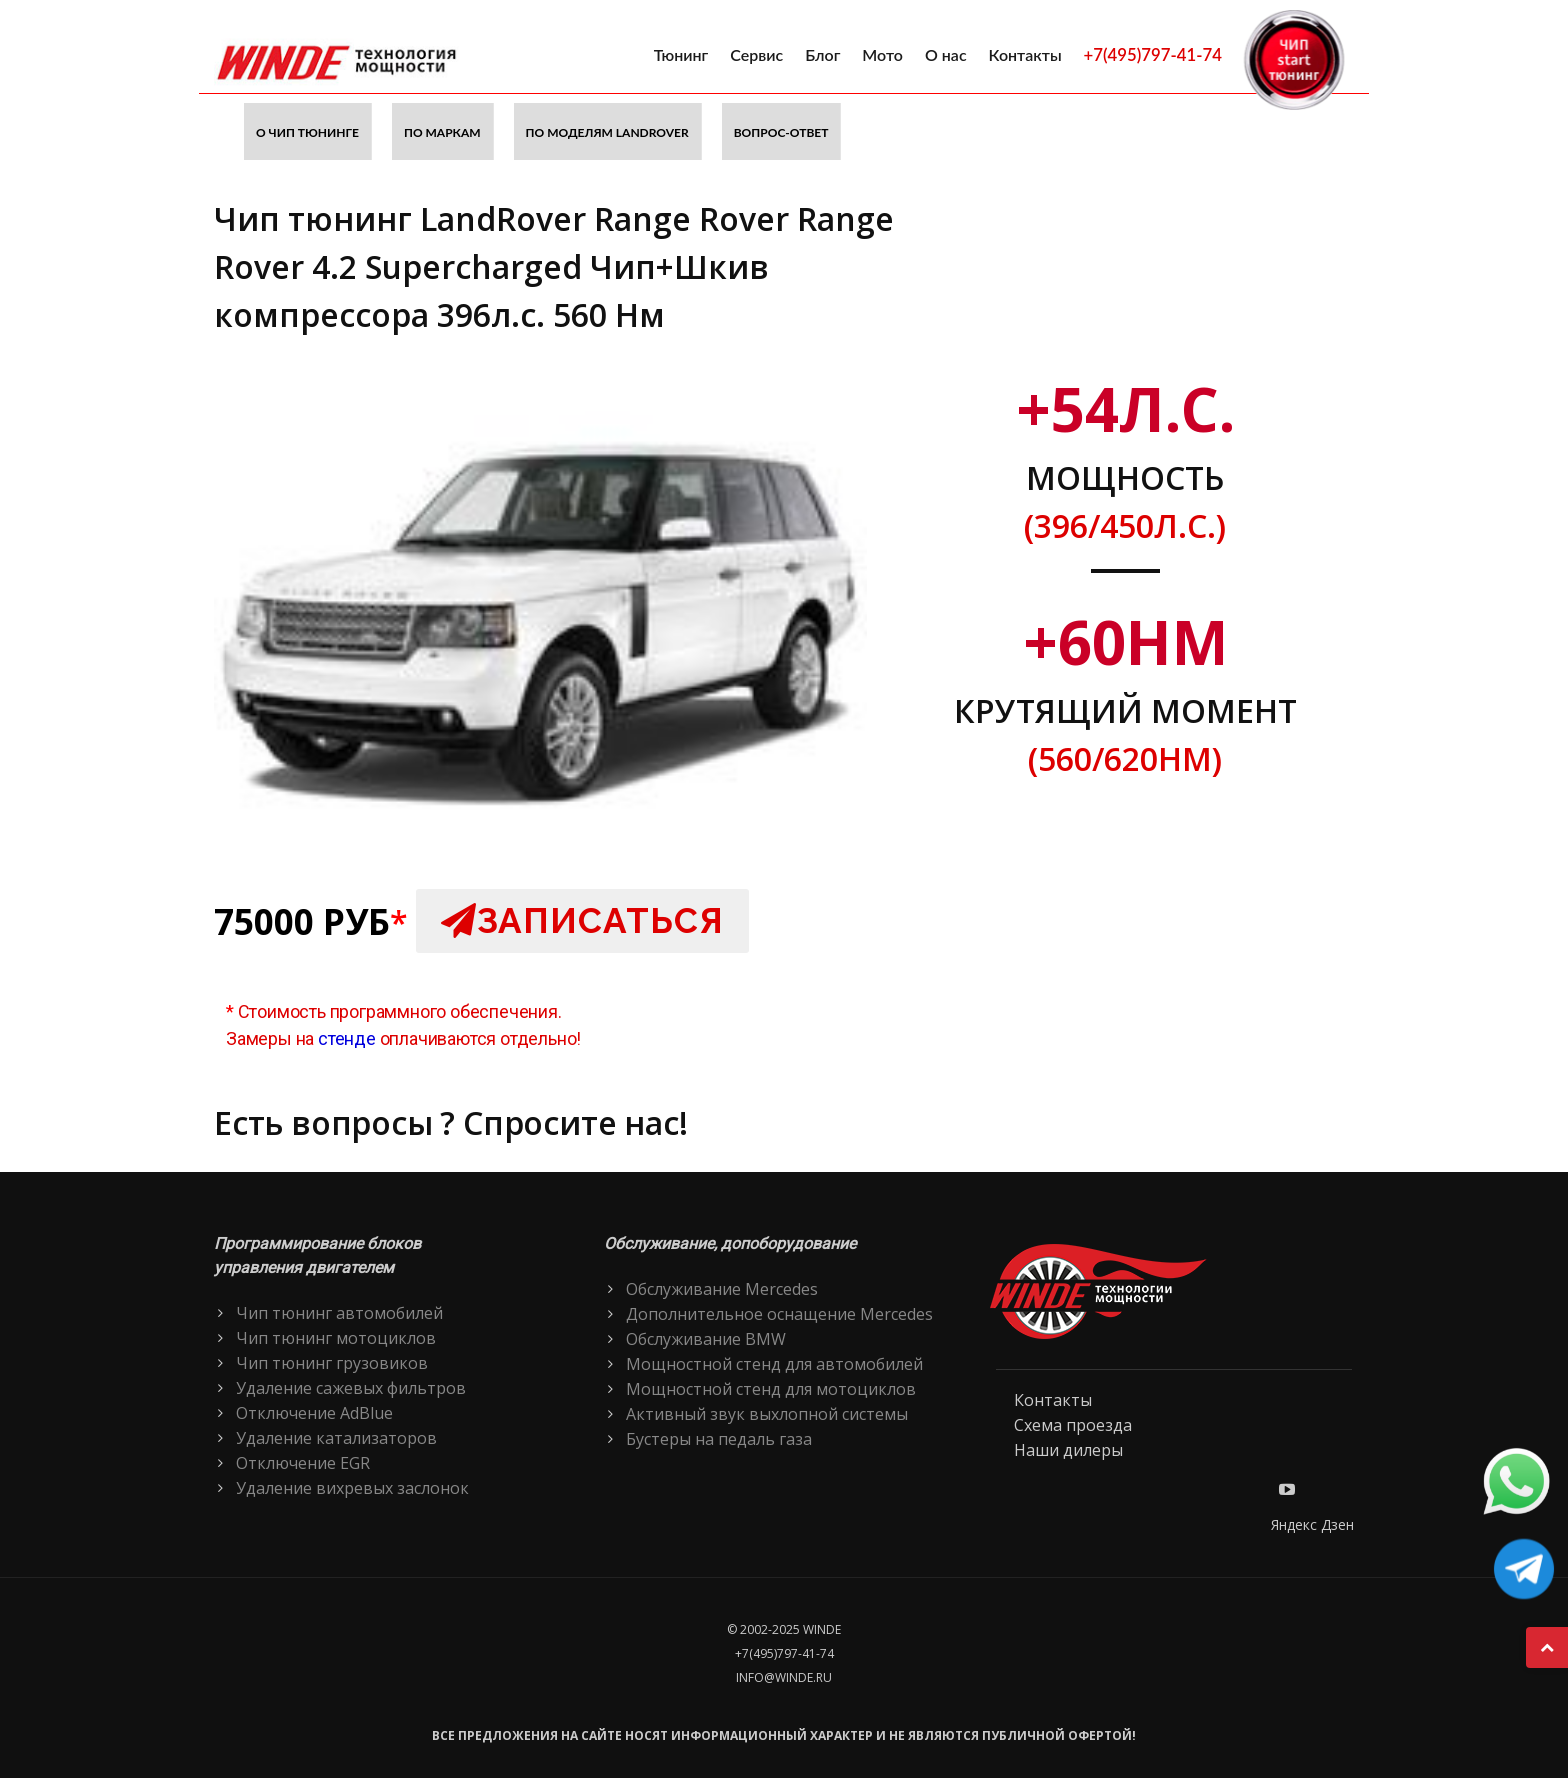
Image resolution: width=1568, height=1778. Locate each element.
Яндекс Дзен (1312, 1524)
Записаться (582, 920)
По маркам (442, 132)
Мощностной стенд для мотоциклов (771, 1389)
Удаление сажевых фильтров (351, 1388)
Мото (882, 54)
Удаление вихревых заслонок (352, 1488)
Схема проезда (1073, 1425)
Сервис (756, 54)
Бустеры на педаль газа (719, 1439)
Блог (822, 54)
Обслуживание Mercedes (722, 1289)
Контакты (1025, 54)
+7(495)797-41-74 (1153, 54)
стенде (347, 1038)
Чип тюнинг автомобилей (339, 1313)
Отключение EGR (303, 1463)
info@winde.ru (784, 1677)
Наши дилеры (1068, 1450)
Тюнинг (681, 54)
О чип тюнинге (307, 132)
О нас (946, 54)
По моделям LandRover (607, 132)
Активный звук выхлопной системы (767, 1414)
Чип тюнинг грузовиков (332, 1363)
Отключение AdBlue (314, 1413)
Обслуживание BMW (706, 1339)
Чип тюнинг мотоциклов (336, 1338)
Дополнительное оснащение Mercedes (779, 1314)
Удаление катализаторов (336, 1438)
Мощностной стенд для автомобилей (774, 1364)
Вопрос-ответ (781, 132)
